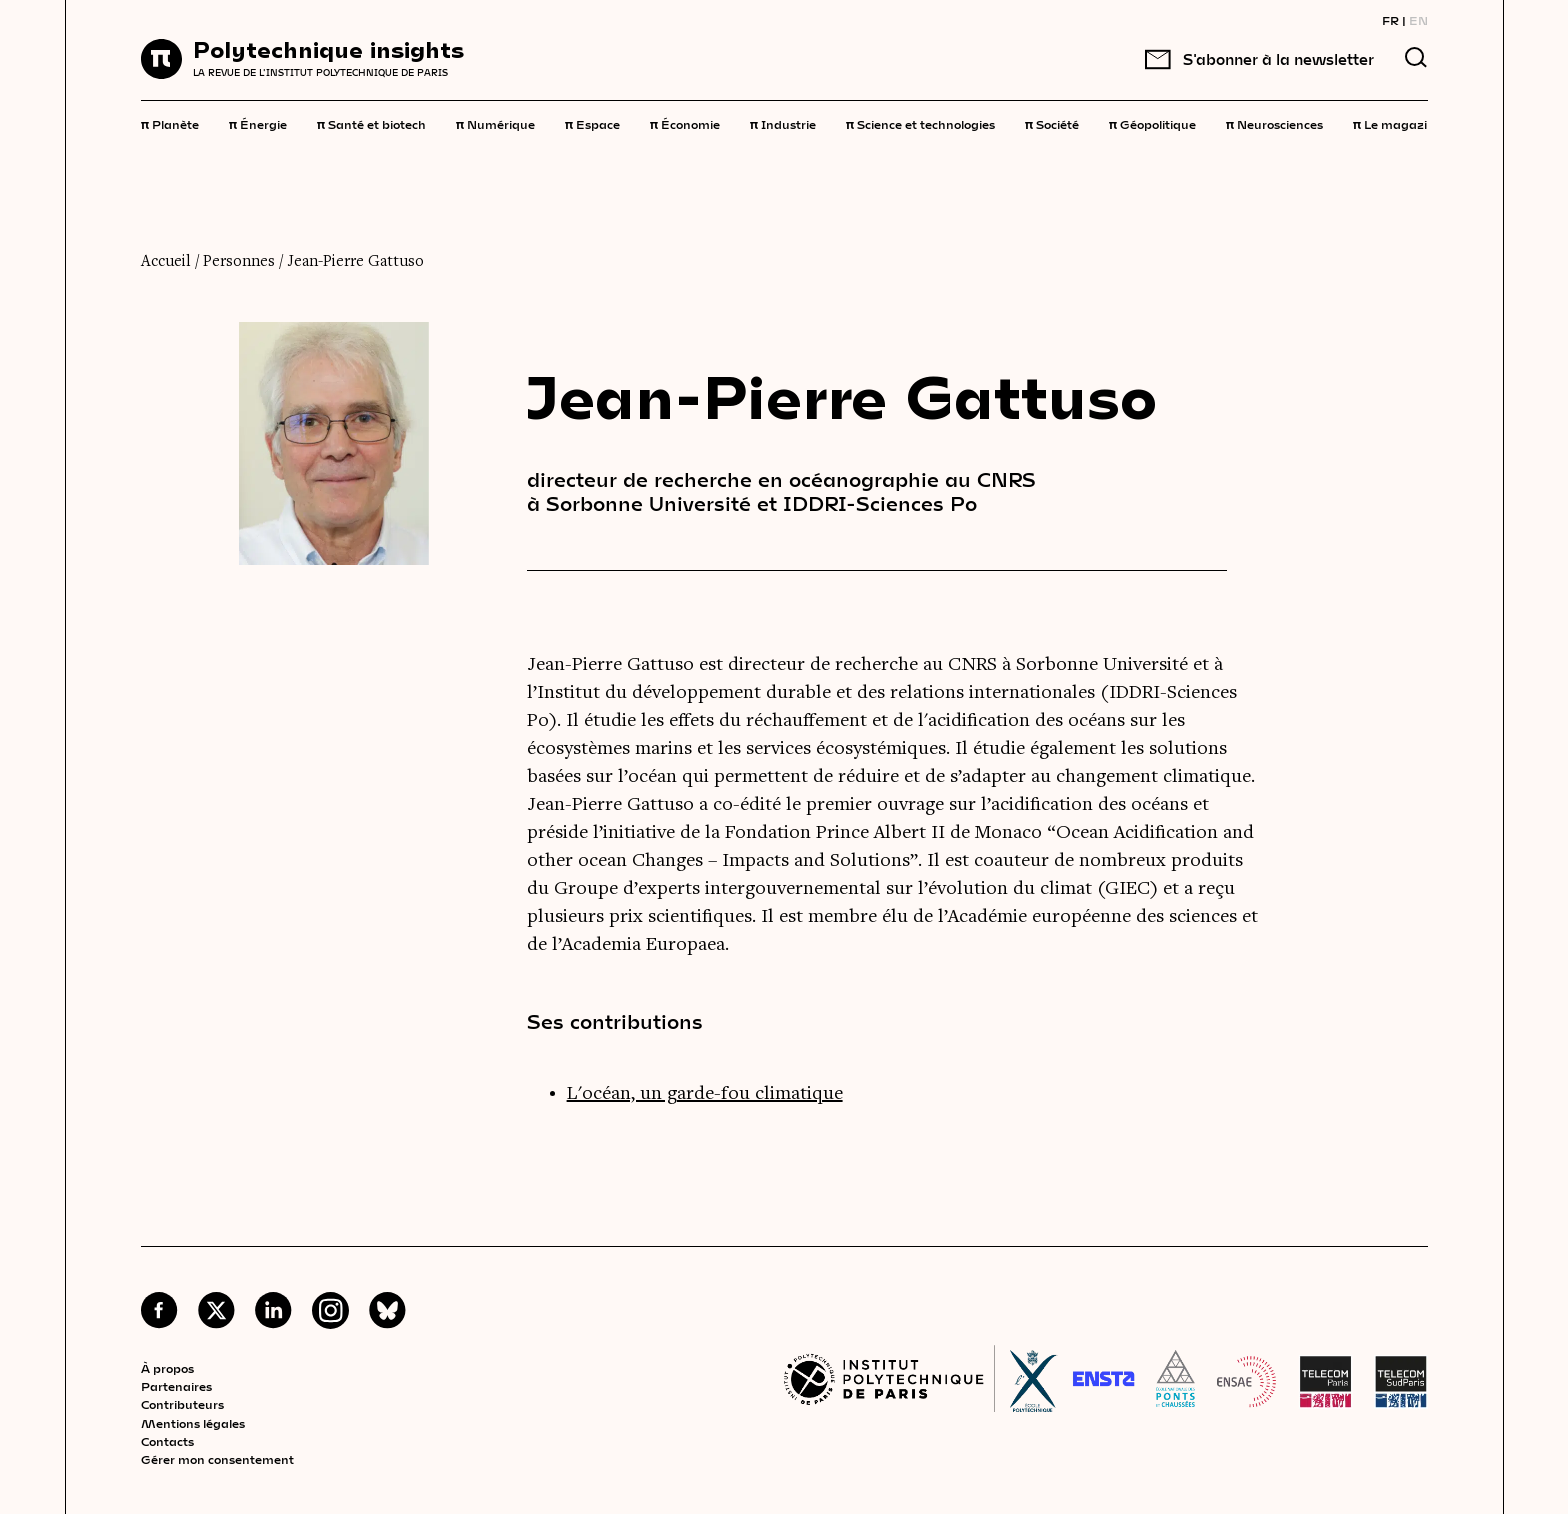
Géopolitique (1152, 123)
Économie (685, 123)
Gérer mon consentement (217, 1459)
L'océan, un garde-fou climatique (705, 1094)
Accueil (166, 262)
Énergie (258, 123)
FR (1390, 20)
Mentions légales (193, 1423)
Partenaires (176, 1386)
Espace (592, 123)
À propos (167, 1368)
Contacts (167, 1441)
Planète (170, 123)
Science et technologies (920, 123)
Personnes (239, 262)
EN (1418, 20)
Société (1052, 123)
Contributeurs (182, 1404)
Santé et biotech (371, 123)
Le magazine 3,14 (1412, 123)
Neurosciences (1274, 123)
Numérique (495, 123)
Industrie (783, 123)
